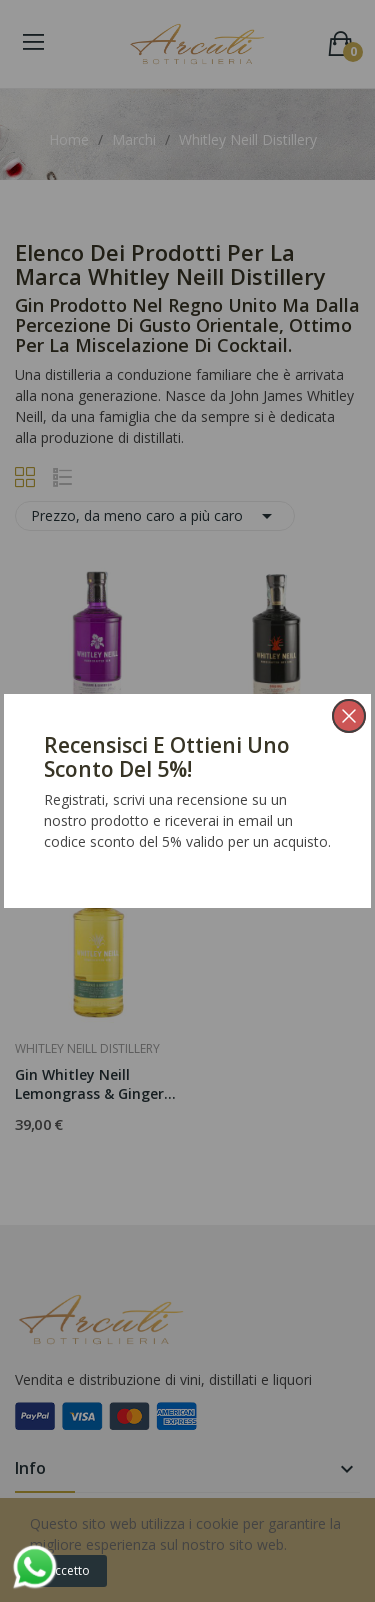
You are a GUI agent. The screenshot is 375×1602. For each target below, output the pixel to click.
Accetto (68, 1570)
